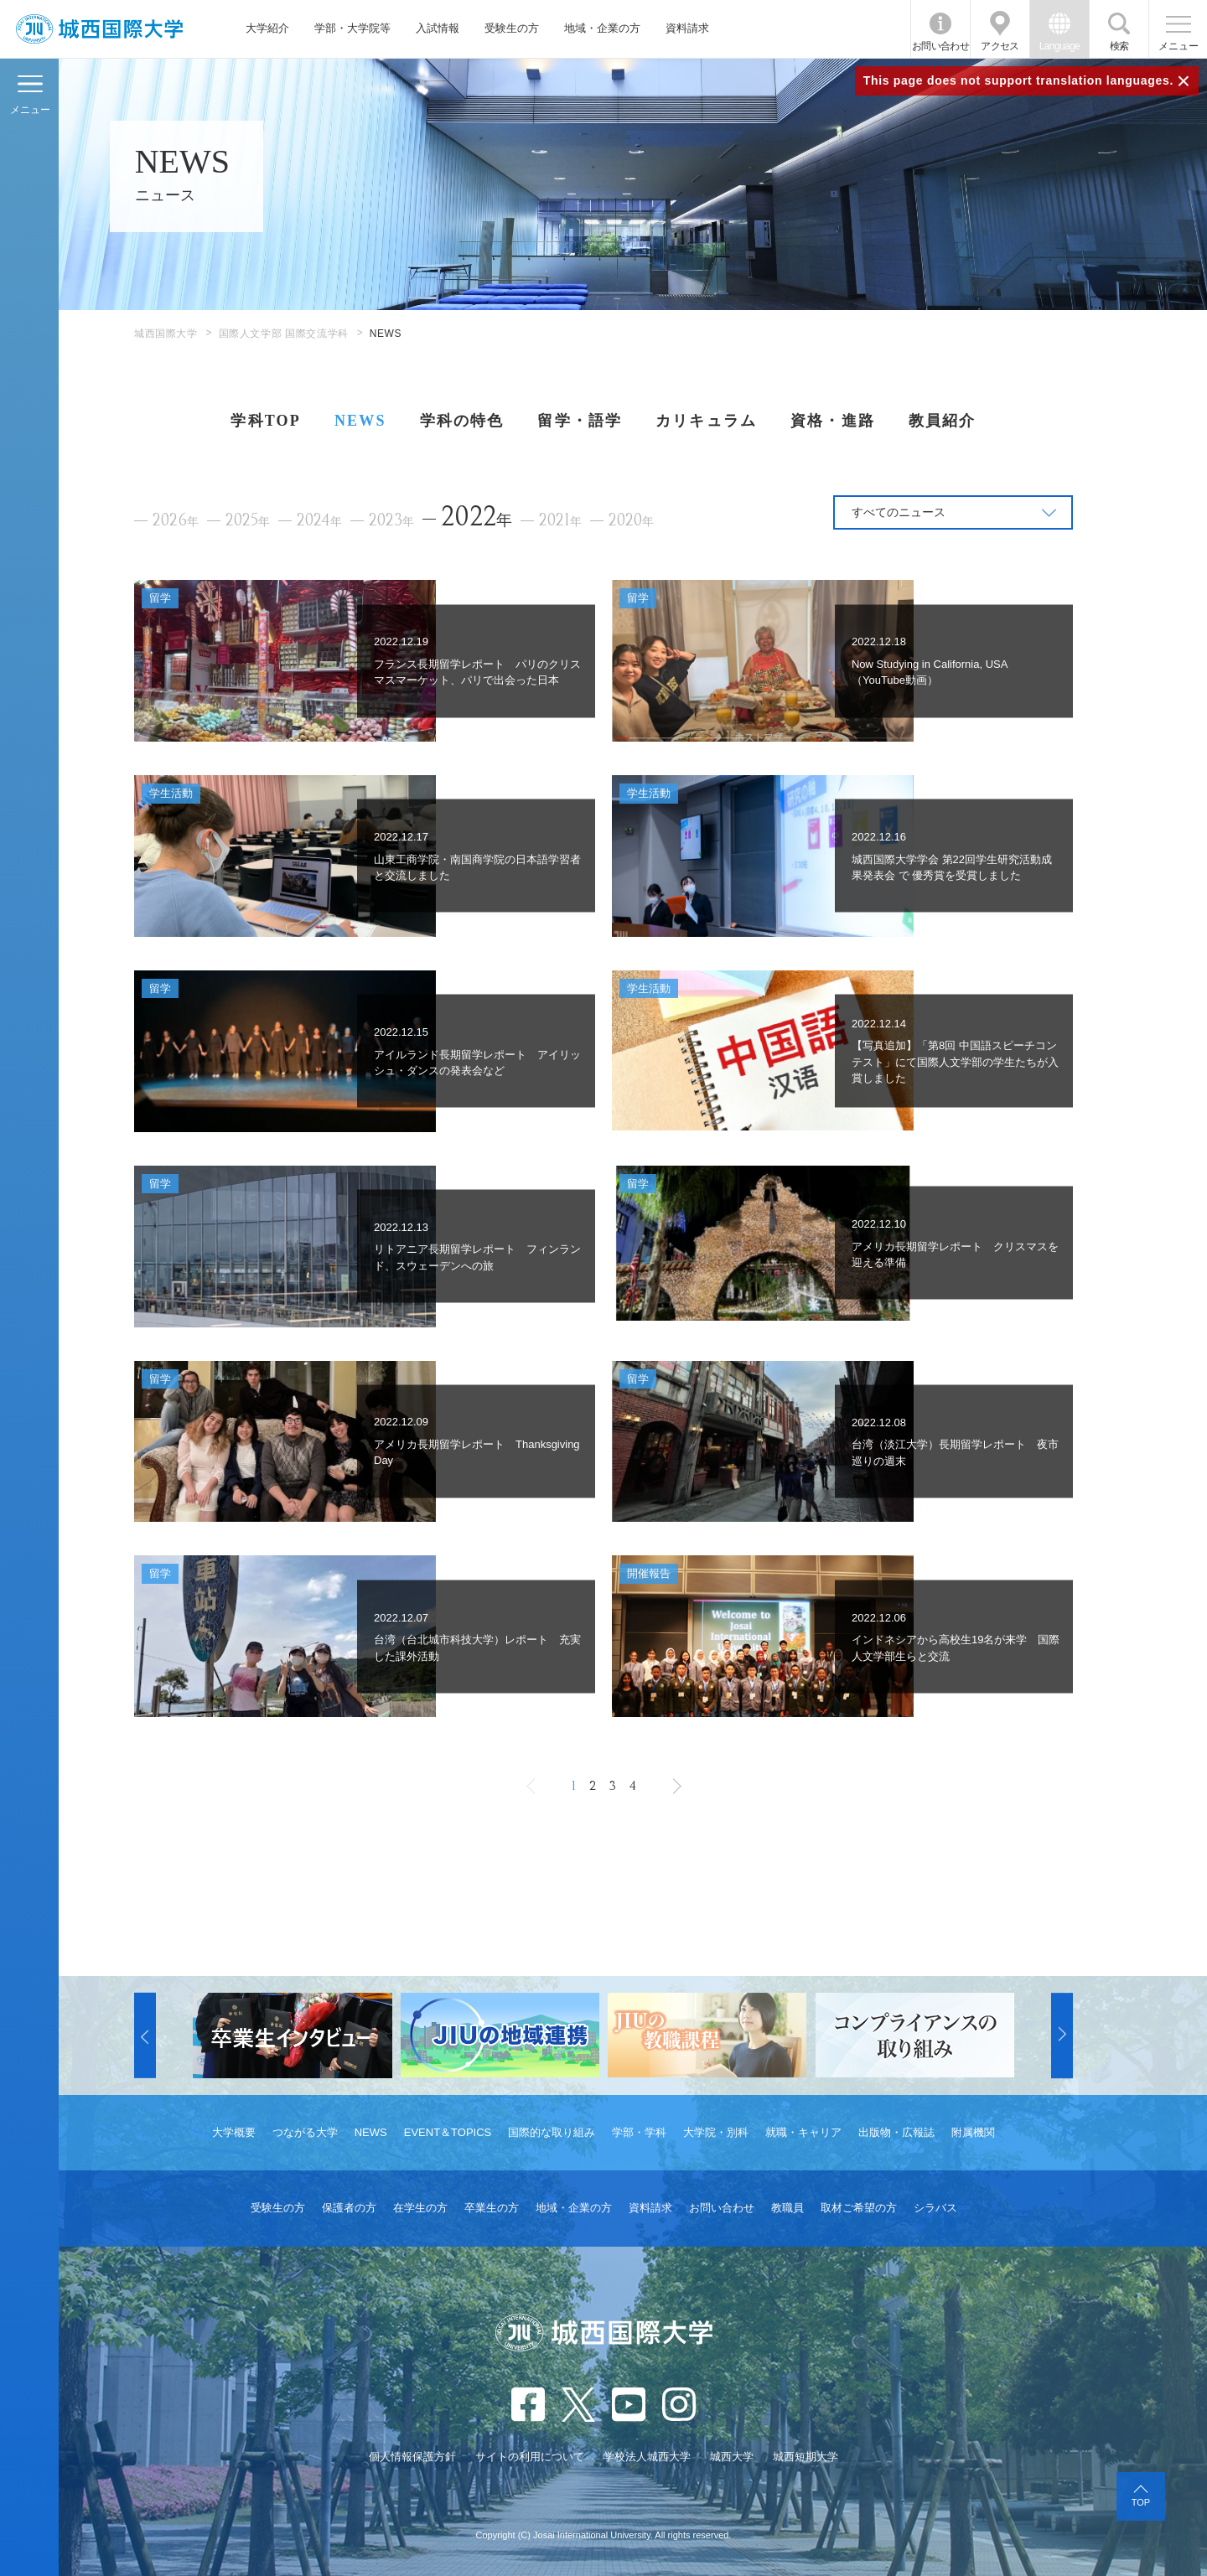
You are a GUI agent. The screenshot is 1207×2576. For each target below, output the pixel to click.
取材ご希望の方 (859, 2207)
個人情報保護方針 (412, 2456)
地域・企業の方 (602, 28)
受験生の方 (511, 28)
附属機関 (973, 2132)
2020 (631, 520)
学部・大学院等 (352, 28)
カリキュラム (706, 420)
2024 (319, 520)
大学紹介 (267, 28)
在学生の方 (420, 2207)
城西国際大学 (166, 333)
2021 (560, 520)
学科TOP (265, 420)
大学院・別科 (716, 2132)
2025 (247, 520)
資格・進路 (832, 420)
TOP (1141, 2502)
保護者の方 (349, 2207)
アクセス (1000, 46)
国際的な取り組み (551, 2132)
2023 (391, 520)
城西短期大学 (805, 2456)
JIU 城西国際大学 (99, 29)
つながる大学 (305, 2132)
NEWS (360, 420)
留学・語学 (579, 420)
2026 (176, 520)
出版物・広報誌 (896, 2132)
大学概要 (234, 2132)
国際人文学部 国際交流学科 (284, 333)
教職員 (787, 2207)
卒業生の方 (491, 2207)
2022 (476, 516)
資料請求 (687, 28)
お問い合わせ (940, 46)
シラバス (935, 2207)
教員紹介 (942, 420)
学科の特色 (462, 420)
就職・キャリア (803, 2132)
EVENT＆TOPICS (448, 2132)
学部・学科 (639, 2132)
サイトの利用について (529, 2456)
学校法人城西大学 (647, 2456)
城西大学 (732, 2456)
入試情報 (437, 28)
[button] (145, 2035)
